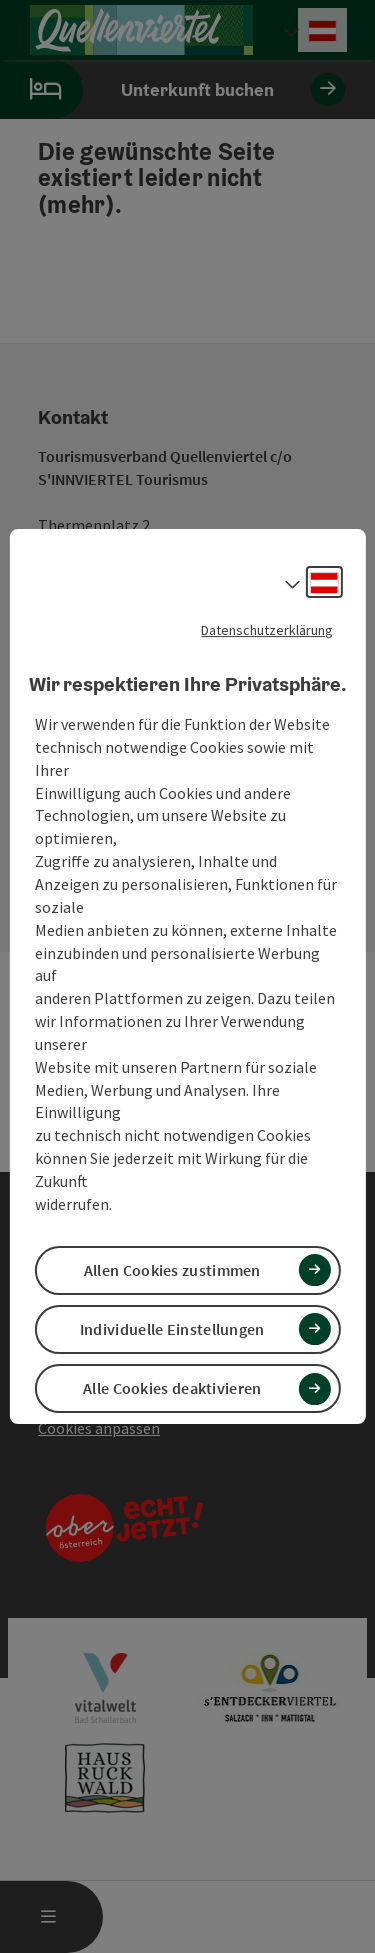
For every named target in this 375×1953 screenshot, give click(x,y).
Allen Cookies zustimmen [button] (172, 1270)
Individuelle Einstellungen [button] (172, 1329)
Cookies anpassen (99, 1428)
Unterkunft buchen (172, 89)
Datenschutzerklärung (267, 630)
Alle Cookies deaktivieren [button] (172, 1388)
